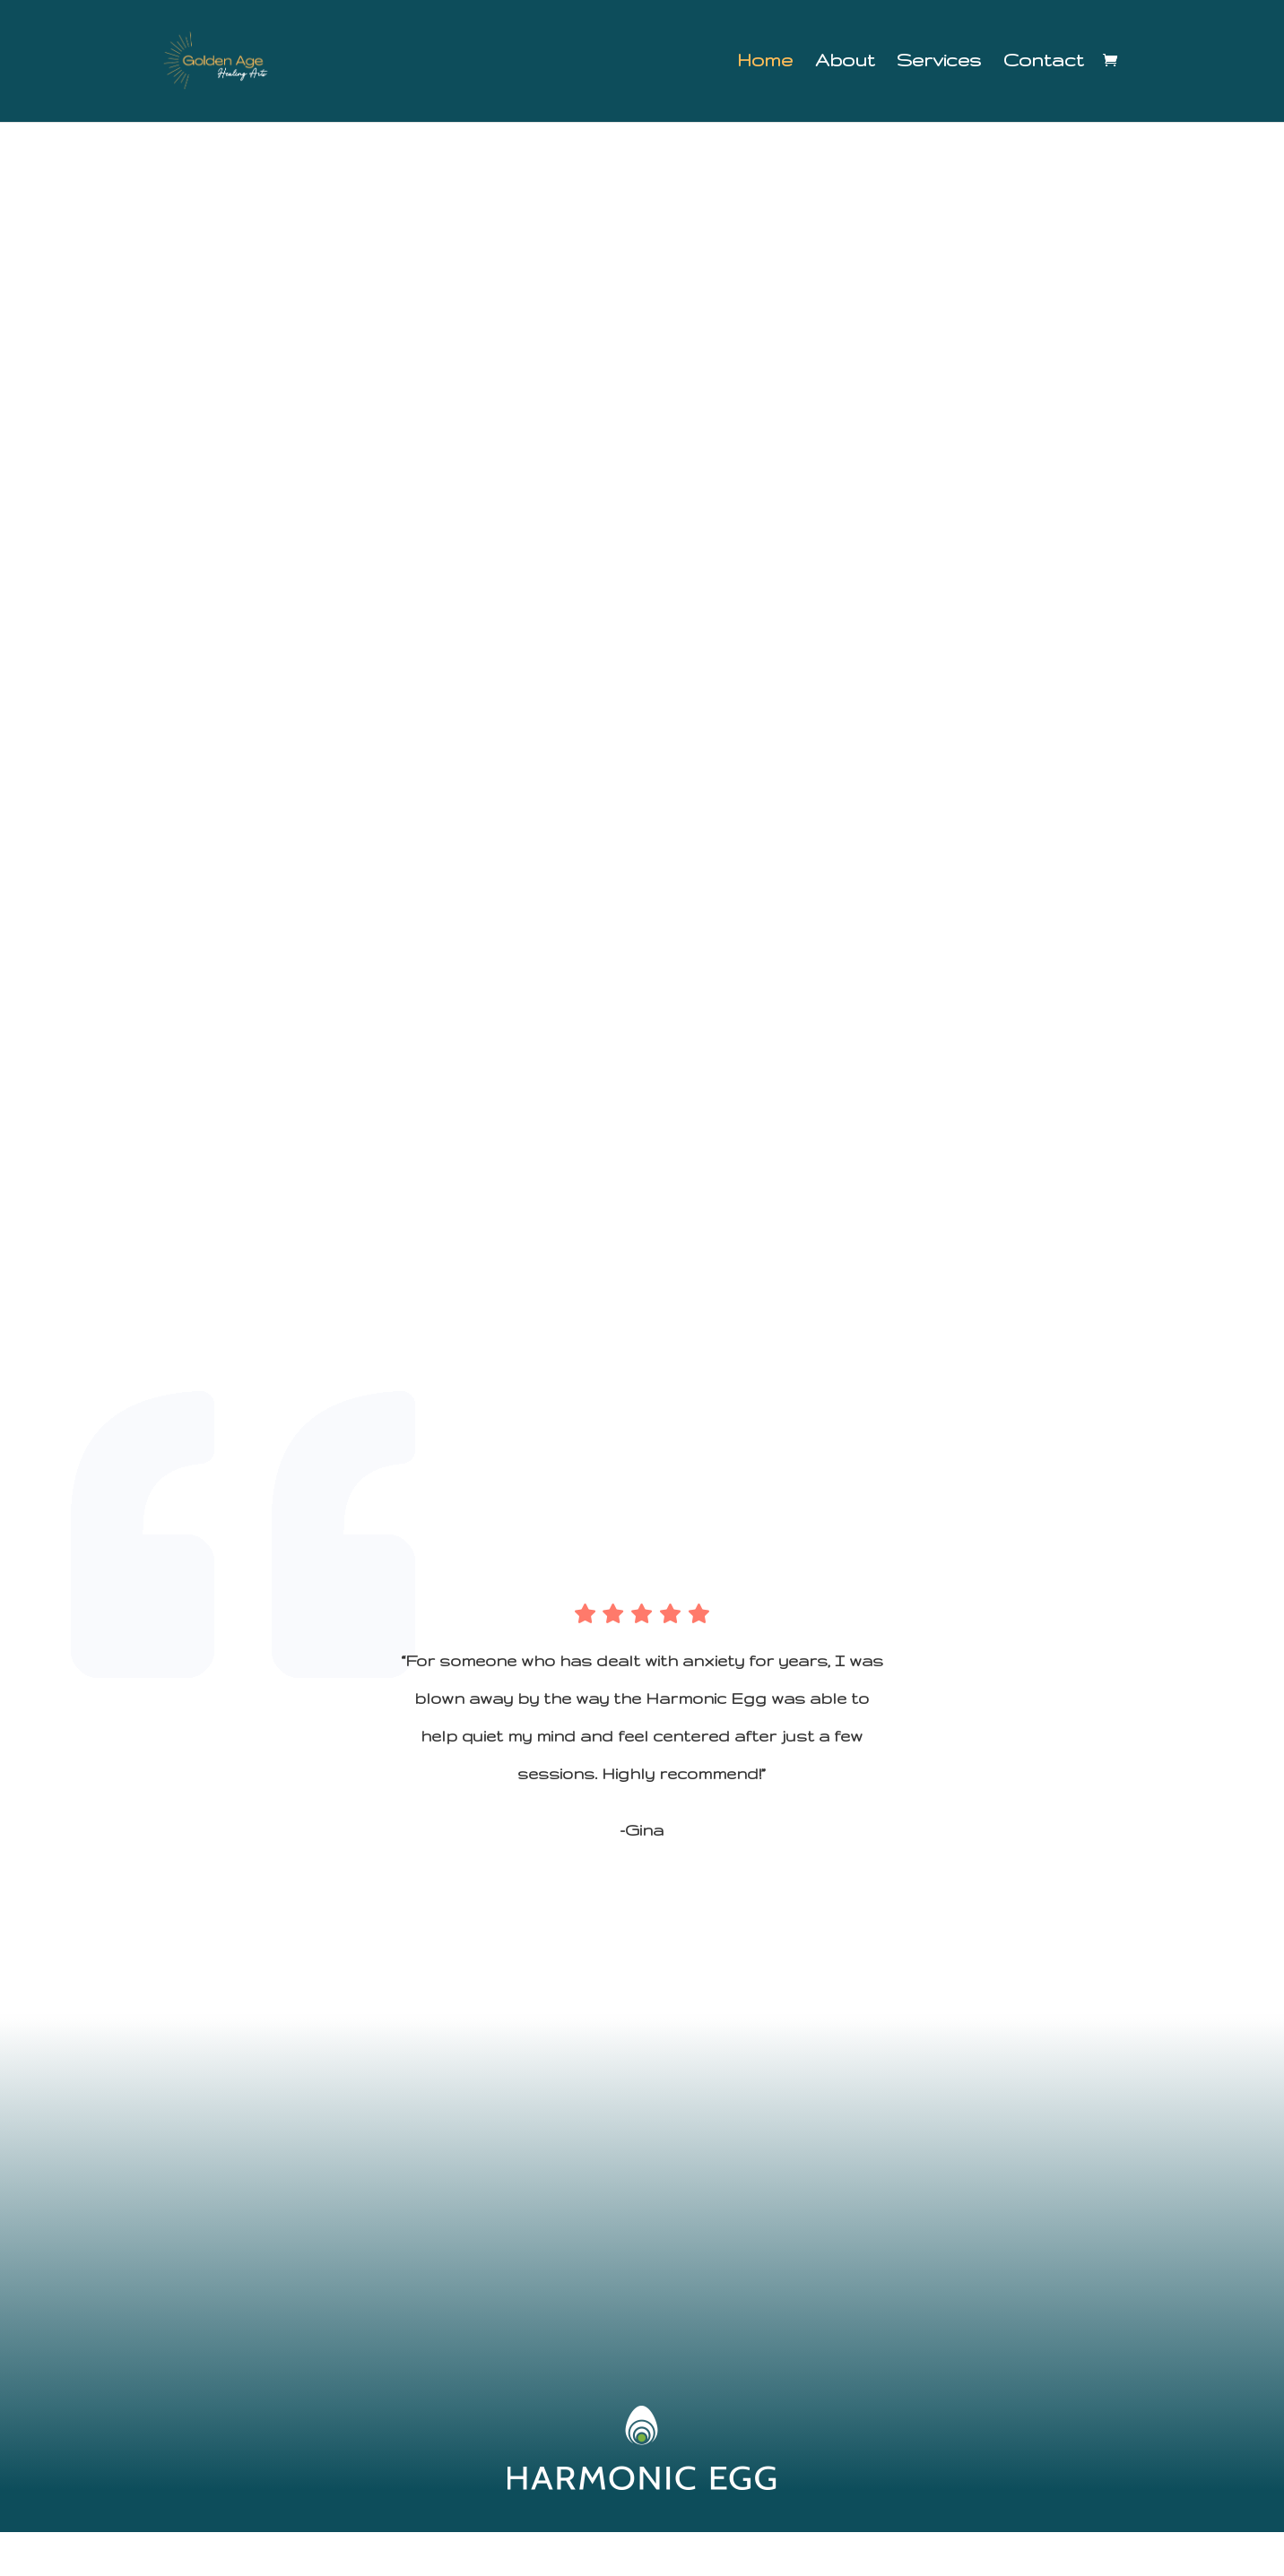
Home (765, 64)
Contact (1043, 64)
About (844, 64)
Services (939, 64)
